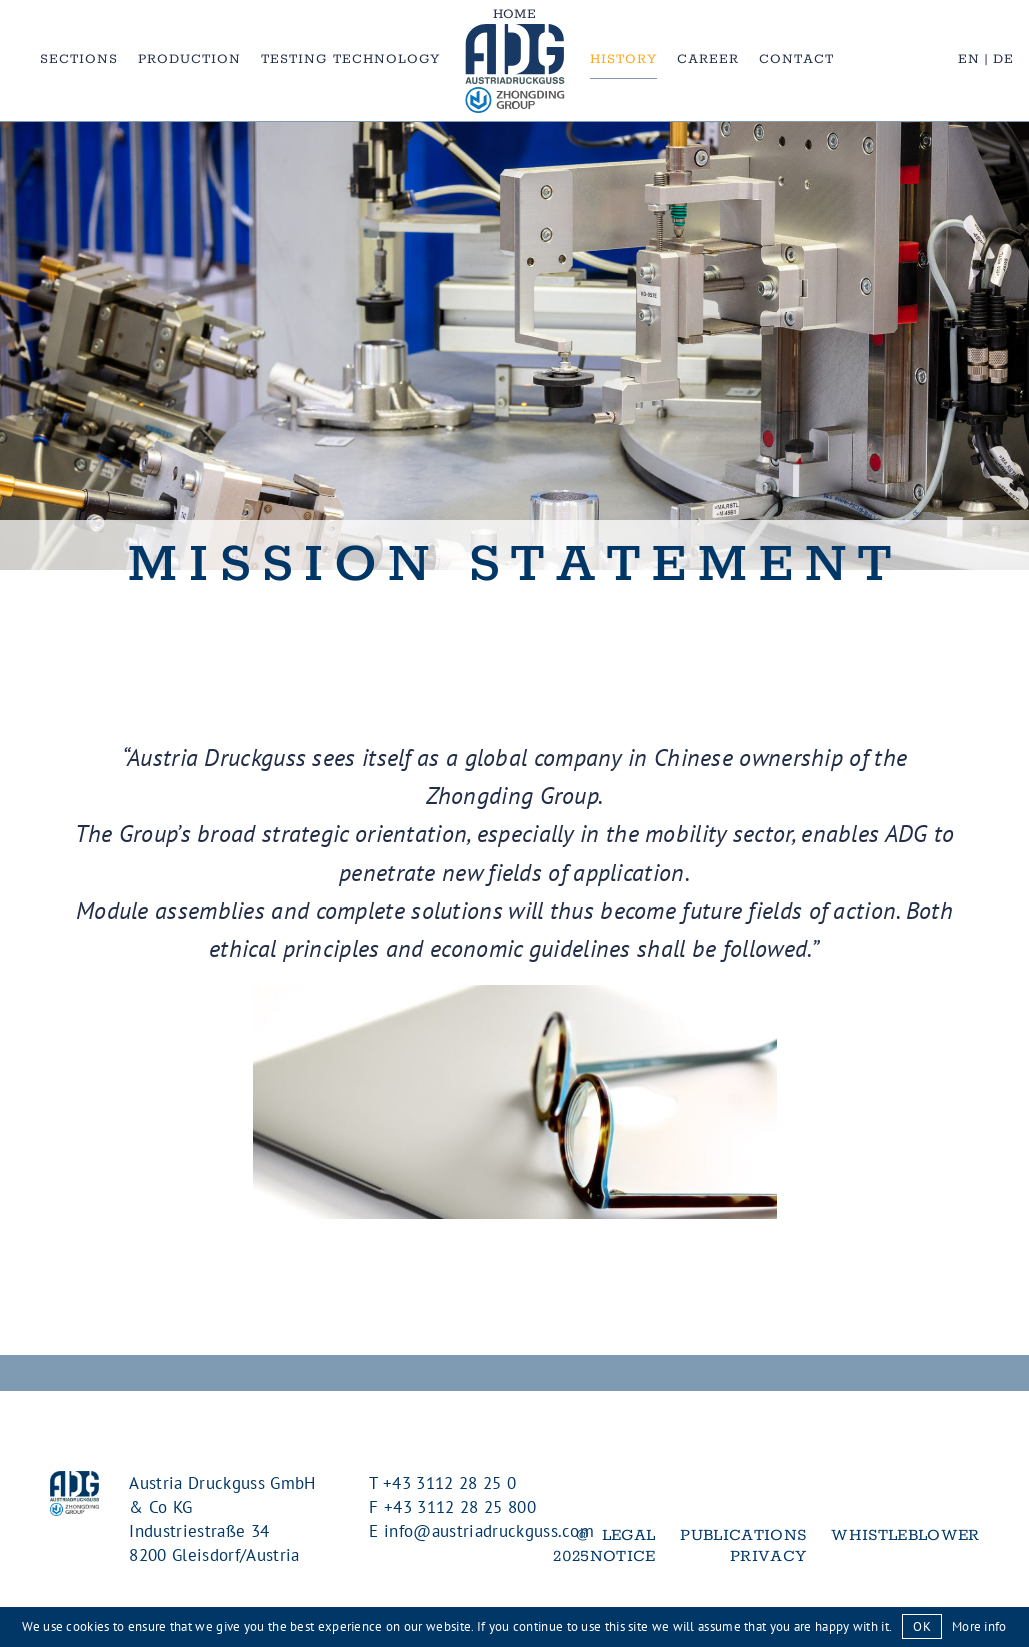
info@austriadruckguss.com (489, 1531)
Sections (79, 59)
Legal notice (623, 1546)
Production (189, 59)
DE (1003, 59)
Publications (743, 1535)
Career (708, 59)
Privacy (768, 1556)
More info (979, 1626)
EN (969, 59)
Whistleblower (905, 1535)
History (623, 59)
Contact (796, 59)
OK (922, 1626)
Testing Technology (350, 59)
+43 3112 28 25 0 (449, 1483)
